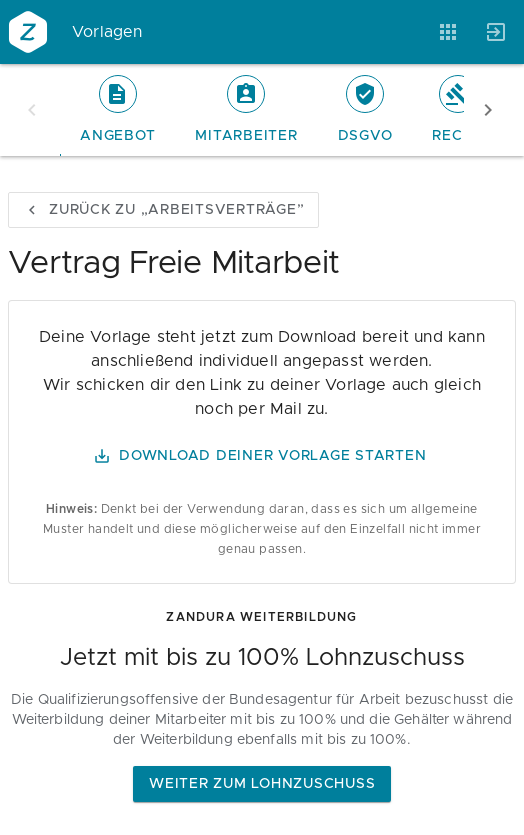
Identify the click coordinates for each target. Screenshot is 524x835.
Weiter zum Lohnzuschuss (262, 784)
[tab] (117, 110)
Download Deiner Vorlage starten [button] (259, 456)
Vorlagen (107, 32)
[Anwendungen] (448, 32)
